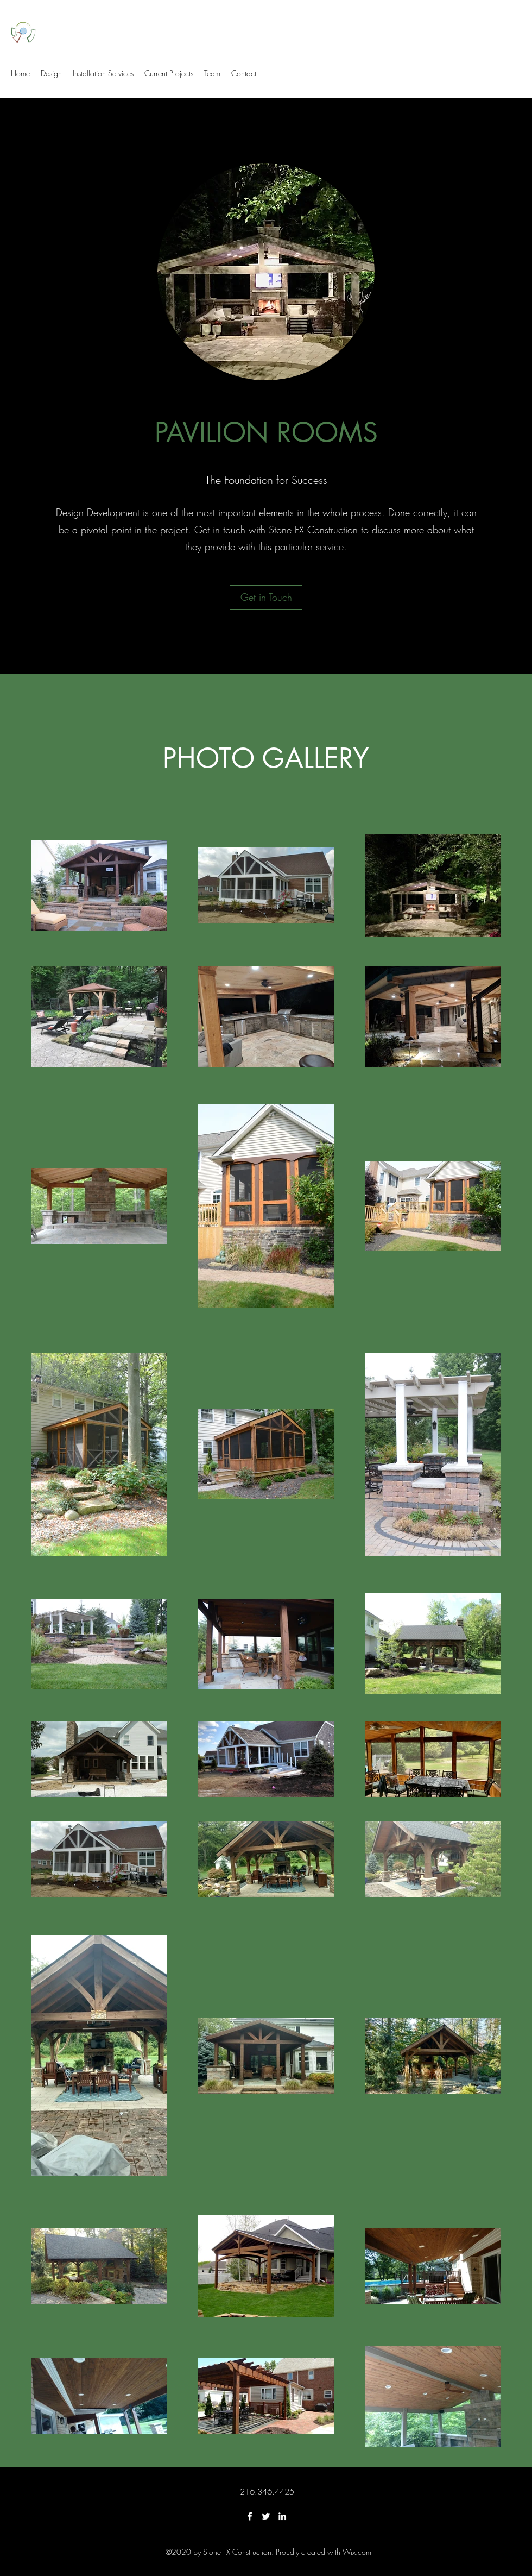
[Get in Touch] (266, 597)
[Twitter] (266, 2516)
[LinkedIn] (282, 2516)
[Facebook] (249, 2516)
